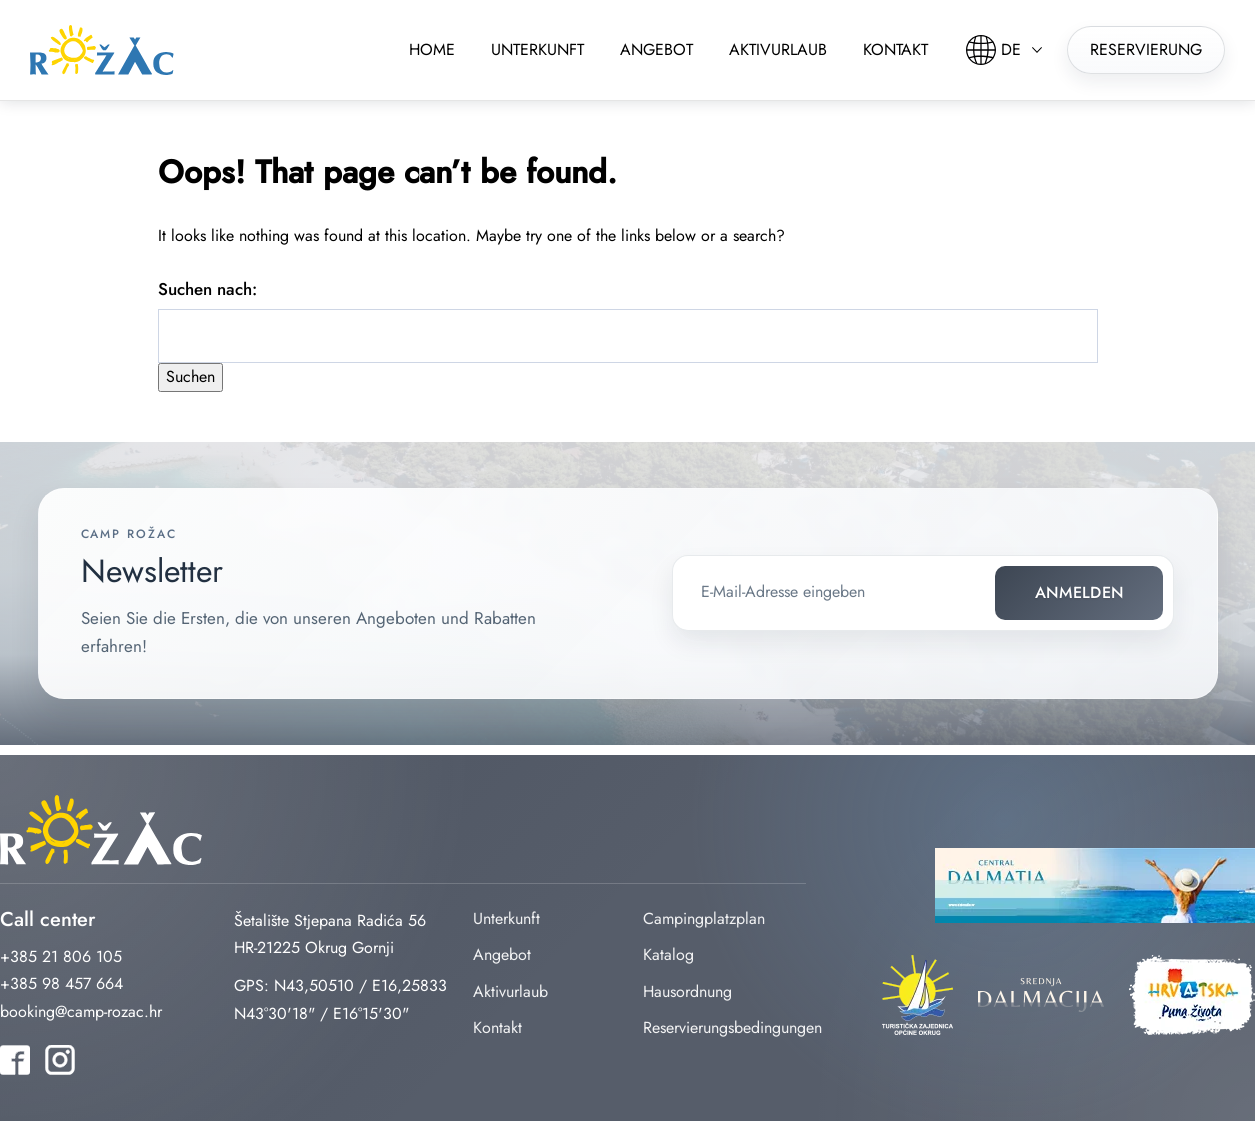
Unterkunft (537, 49)
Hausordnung (687, 991)
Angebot (656, 49)
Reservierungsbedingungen (732, 1027)
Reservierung (1146, 49)
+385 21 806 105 (61, 956)
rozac (102, 50)
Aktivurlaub (778, 49)
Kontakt (895, 49)
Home (432, 49)
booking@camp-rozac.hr (81, 1011)
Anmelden (1080, 592)
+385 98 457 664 (61, 983)
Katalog (668, 954)
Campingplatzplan (704, 918)
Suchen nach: (207, 289)
